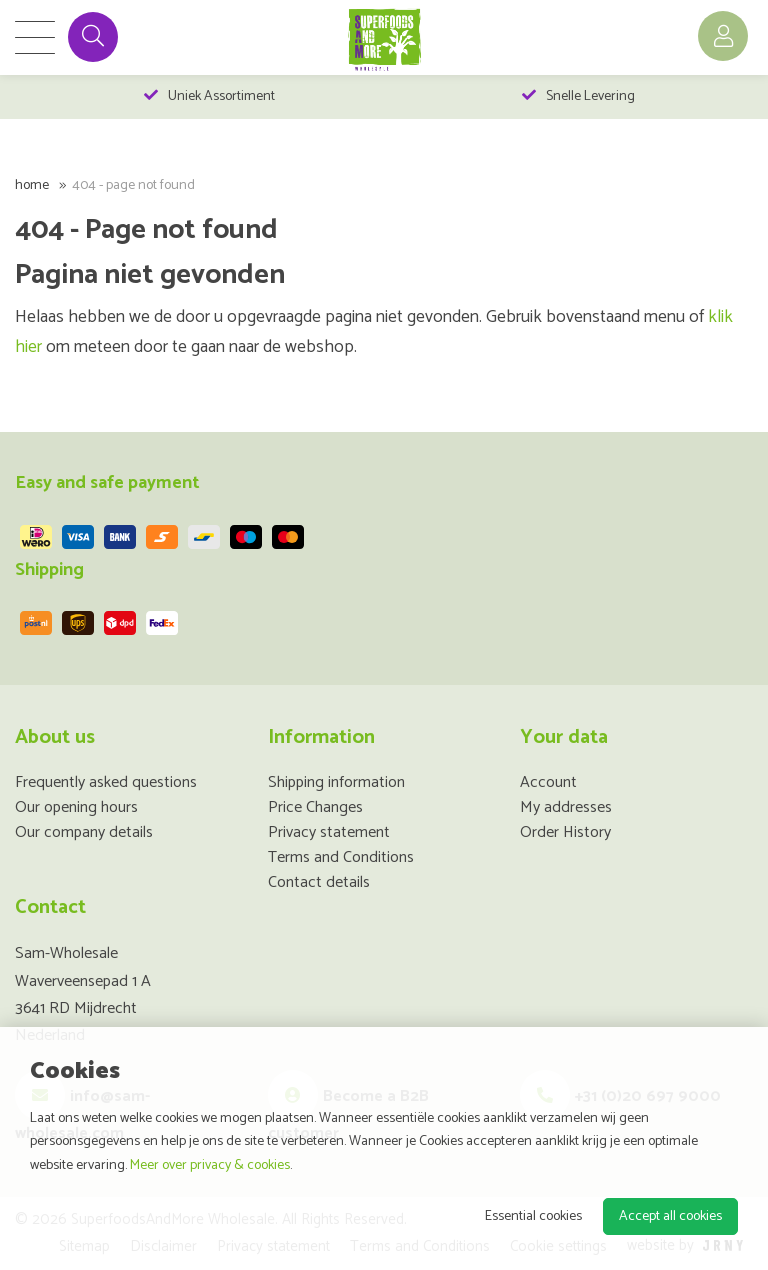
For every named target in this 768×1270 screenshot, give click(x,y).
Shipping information (336, 782)
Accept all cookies (670, 1216)
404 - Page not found (133, 185)
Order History (565, 832)
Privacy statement (329, 832)
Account (548, 782)
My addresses (566, 807)
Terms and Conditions (341, 857)
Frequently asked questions (106, 782)
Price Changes (315, 807)
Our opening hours (76, 807)
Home (32, 185)
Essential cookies (533, 1216)
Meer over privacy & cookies (210, 1165)
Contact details (319, 882)
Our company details (84, 832)
